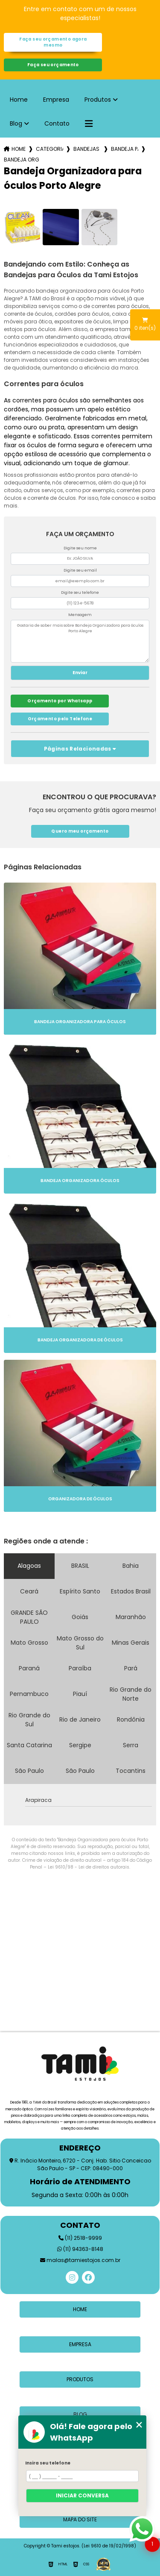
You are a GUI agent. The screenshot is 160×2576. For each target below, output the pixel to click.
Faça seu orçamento (53, 64)
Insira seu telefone (47, 2463)
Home (19, 99)
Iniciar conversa (82, 2495)
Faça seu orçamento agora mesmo (53, 42)
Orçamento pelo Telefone (60, 719)
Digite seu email (80, 570)
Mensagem (80, 614)
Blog (16, 123)
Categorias (49, 149)
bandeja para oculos (124, 149)
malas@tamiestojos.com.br (80, 2260)
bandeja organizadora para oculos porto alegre (21, 159)
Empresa (56, 99)
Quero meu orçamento (79, 831)
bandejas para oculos (87, 149)
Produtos (97, 99)
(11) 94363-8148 (80, 2249)
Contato (57, 123)
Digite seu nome (80, 548)
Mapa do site (80, 2519)
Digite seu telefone (80, 592)
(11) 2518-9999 (80, 2238)
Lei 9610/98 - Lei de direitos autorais (88, 1867)
